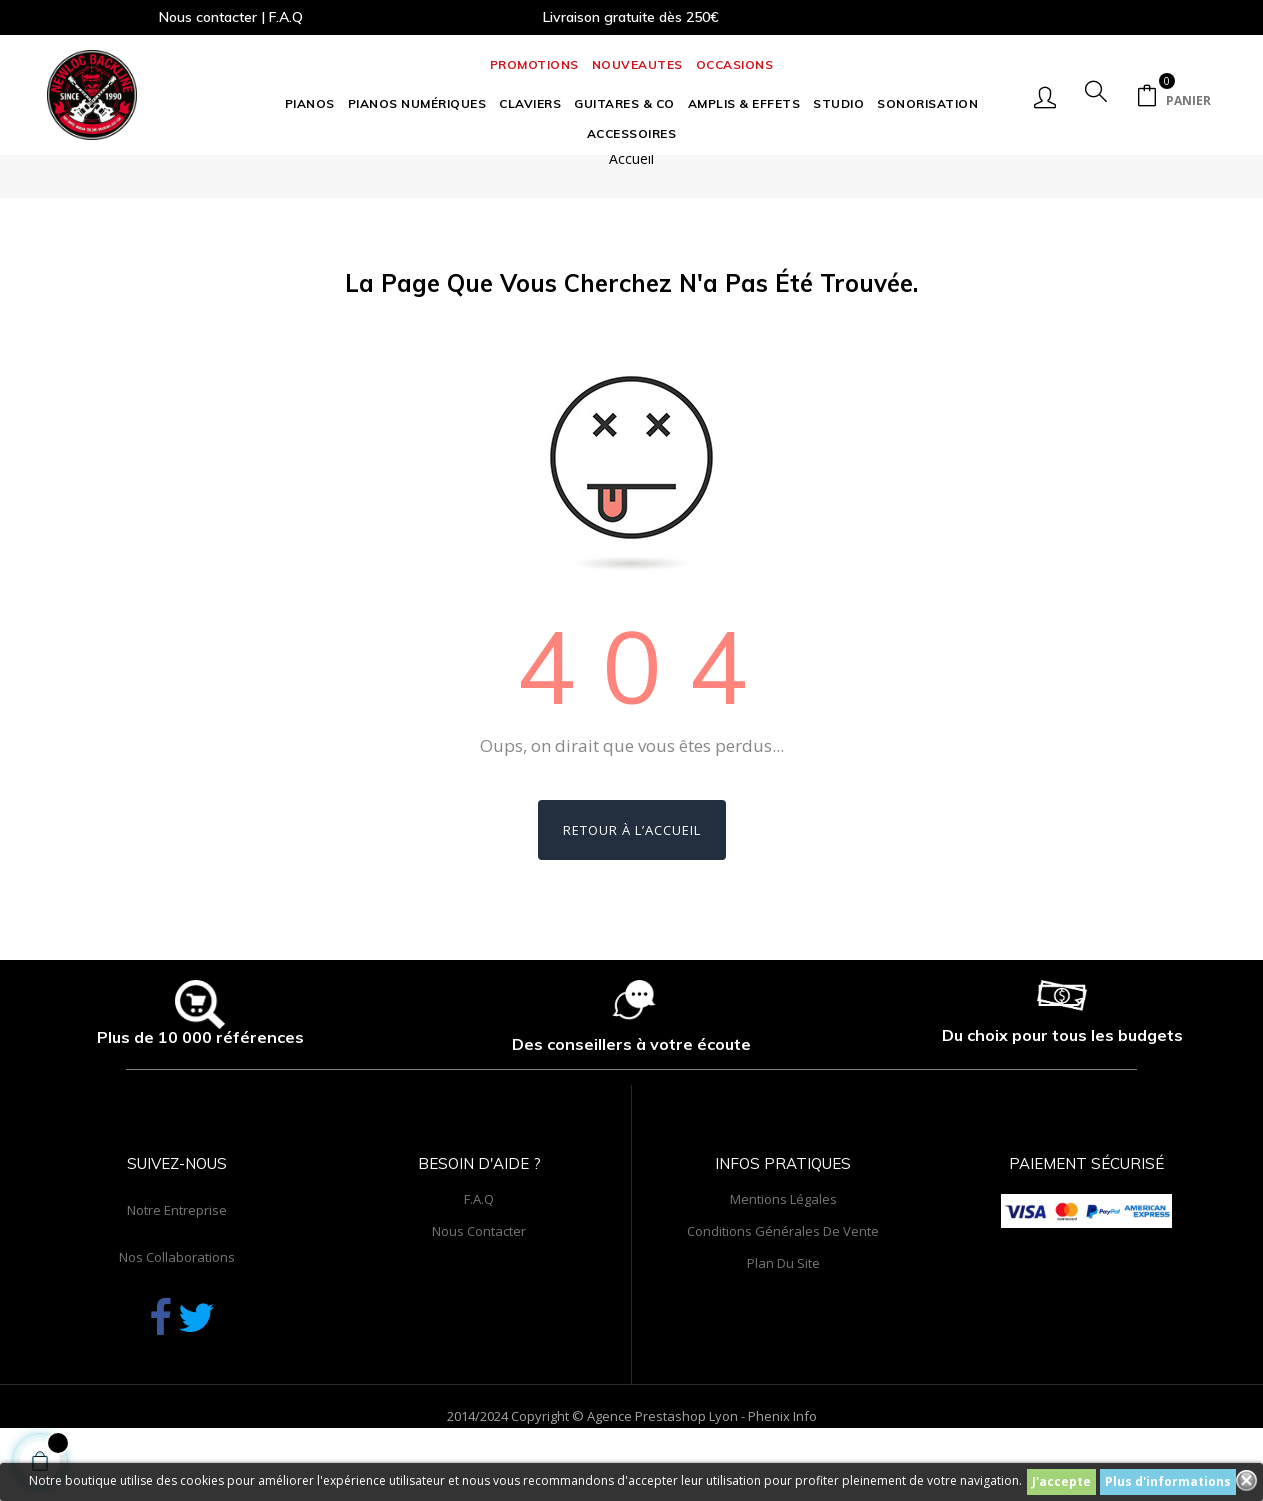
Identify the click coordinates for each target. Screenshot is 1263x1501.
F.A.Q (479, 1247)
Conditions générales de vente (783, 1279)
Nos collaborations (177, 1305)
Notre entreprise (177, 1258)
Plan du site (783, 1311)
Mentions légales (783, 1247)
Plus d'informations (1168, 1481)
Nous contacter (479, 1279)
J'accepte (1061, 1481)
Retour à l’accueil (632, 879)
